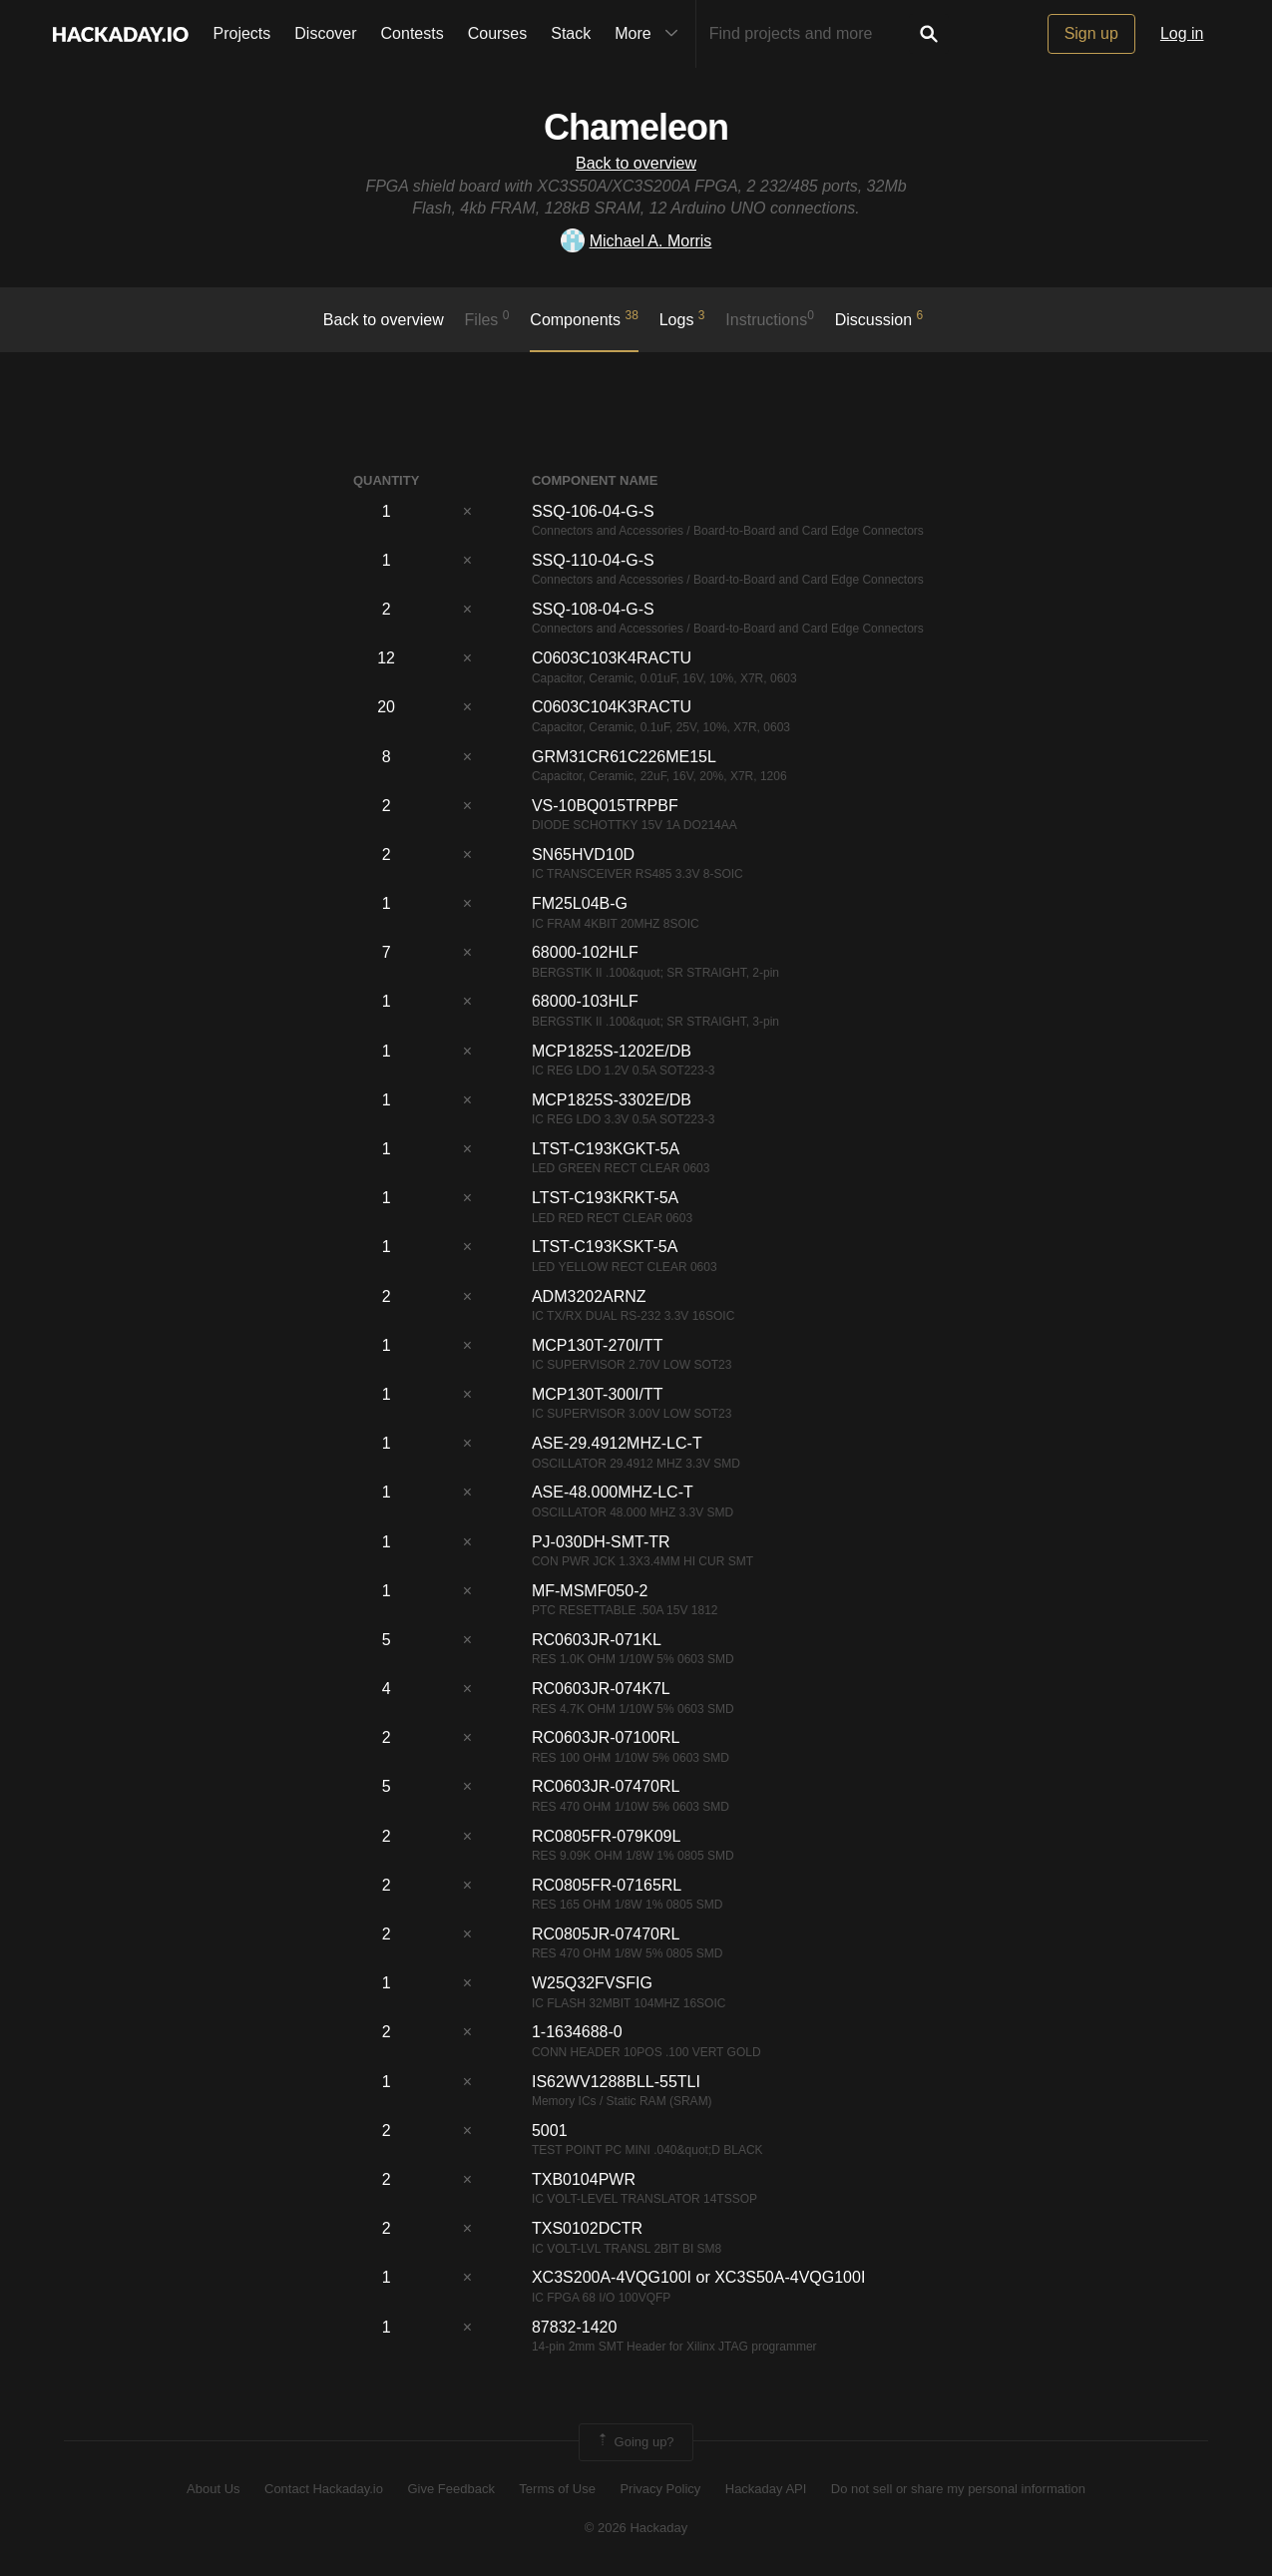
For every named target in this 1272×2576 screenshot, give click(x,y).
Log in (1182, 33)
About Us (213, 2488)
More (650, 34)
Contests (412, 33)
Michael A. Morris (636, 240)
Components (584, 318)
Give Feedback (450, 2488)
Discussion (879, 318)
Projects (242, 33)
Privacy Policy (660, 2488)
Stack (571, 33)
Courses (498, 33)
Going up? (634, 2442)
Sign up (1091, 33)
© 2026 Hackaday (636, 2527)
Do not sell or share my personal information (958, 2488)
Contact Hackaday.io (323, 2488)
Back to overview (636, 163)
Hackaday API (766, 2488)
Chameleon (636, 127)
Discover (325, 33)
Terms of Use (557, 2488)
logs (682, 318)
